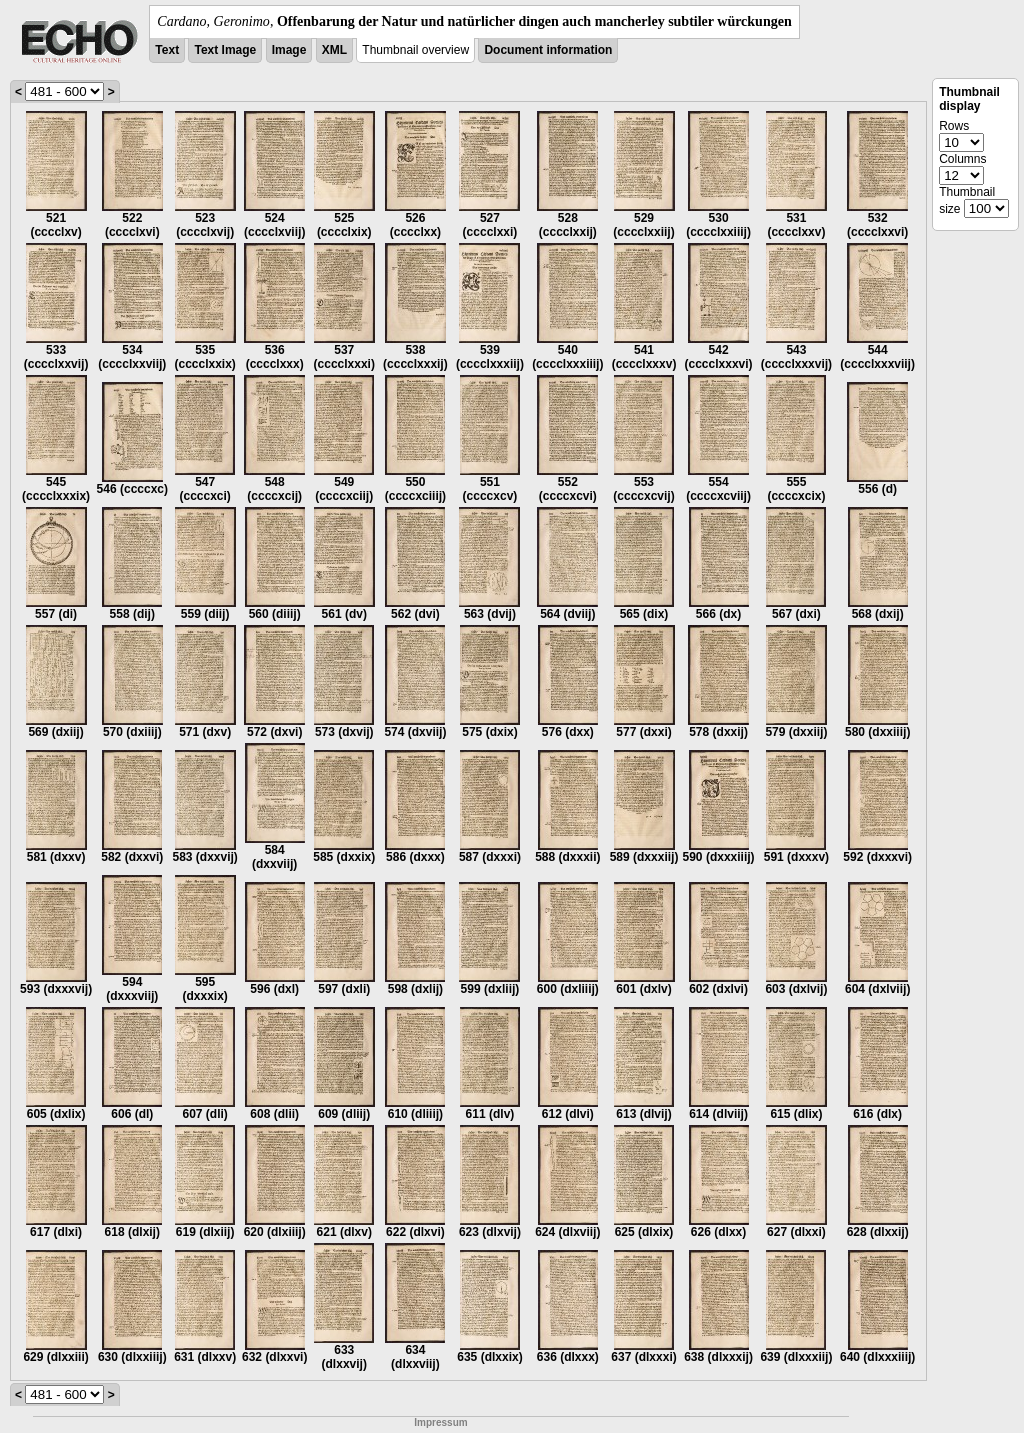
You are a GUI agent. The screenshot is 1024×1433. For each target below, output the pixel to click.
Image (289, 50)
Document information (548, 50)
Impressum (440, 1422)
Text (167, 50)
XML (334, 50)
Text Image (225, 50)
